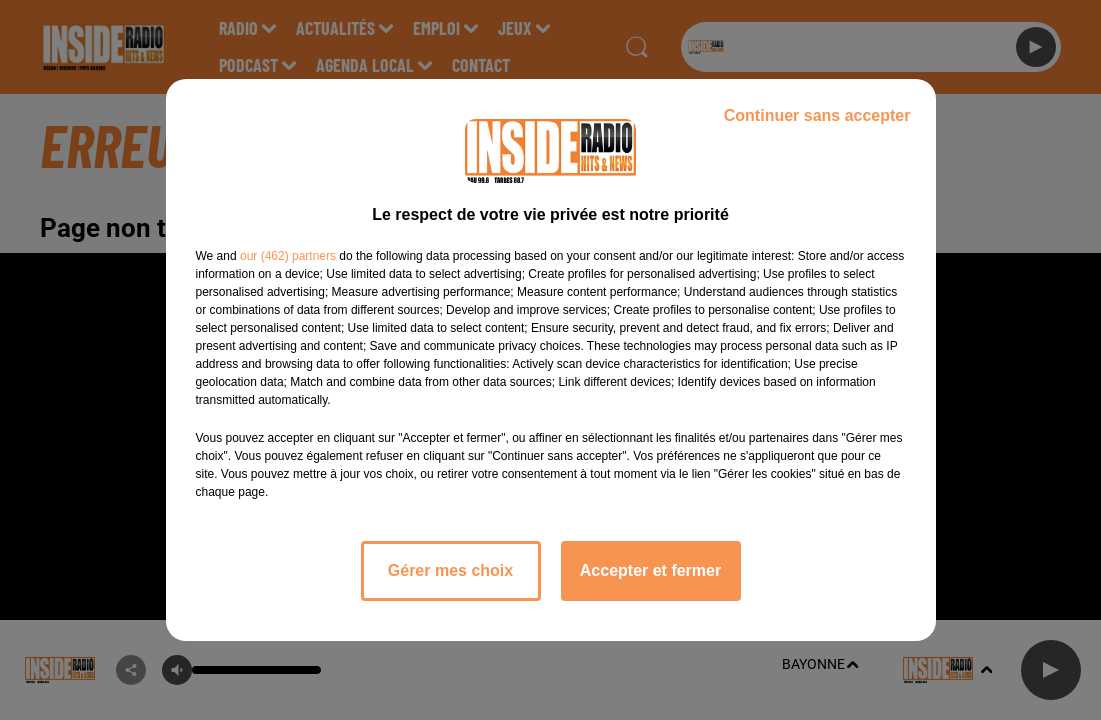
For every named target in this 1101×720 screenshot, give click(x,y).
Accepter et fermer (650, 570)
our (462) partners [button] (288, 256)
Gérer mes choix (450, 570)
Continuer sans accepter (817, 115)
